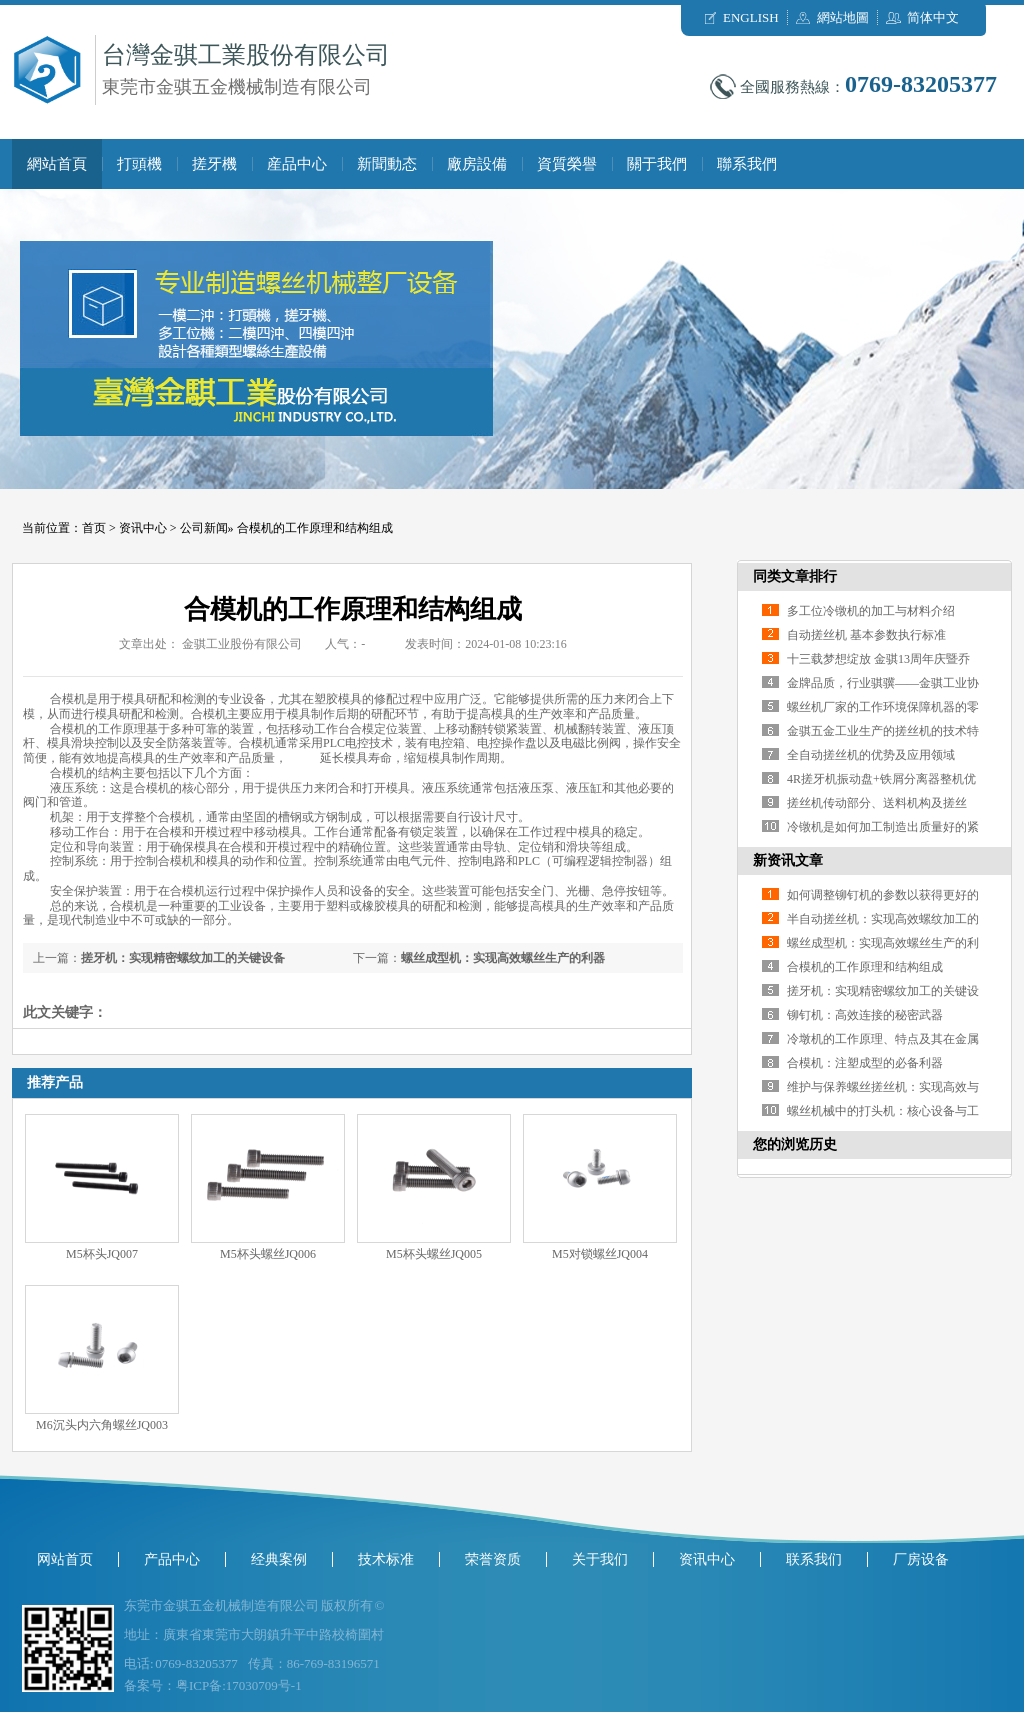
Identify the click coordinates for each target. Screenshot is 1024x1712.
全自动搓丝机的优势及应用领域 (871, 755)
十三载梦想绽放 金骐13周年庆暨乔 (878, 659)
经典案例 (279, 1559)
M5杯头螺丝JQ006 (268, 1254)
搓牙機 (214, 164)
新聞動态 (387, 164)
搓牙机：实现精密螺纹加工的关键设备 (183, 958)
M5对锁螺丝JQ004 (600, 1254)
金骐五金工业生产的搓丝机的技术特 (883, 731)
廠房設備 (477, 164)
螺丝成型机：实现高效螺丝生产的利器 (503, 958)
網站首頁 (57, 164)
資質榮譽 (567, 164)
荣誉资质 (493, 1559)
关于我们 (600, 1559)
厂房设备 (921, 1559)
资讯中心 (143, 528)
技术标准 (386, 1559)
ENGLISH (751, 17)
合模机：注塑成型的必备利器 (865, 1063)
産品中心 (297, 164)
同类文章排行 (795, 576)
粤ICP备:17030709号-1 (239, 1685)
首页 (94, 528)
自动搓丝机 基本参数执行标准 (866, 635)
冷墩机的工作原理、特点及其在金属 (883, 1039)
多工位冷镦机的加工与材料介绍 (871, 611)
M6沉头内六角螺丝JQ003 (102, 1425)
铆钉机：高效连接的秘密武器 (865, 1015)
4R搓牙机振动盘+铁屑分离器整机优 (881, 779)
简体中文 (933, 17)
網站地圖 (843, 17)
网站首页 (65, 1559)
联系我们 (814, 1559)
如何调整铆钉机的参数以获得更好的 (883, 895)
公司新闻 (204, 528)
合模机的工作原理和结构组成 (315, 528)
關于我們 (657, 164)
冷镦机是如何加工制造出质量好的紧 (883, 827)
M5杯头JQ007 (102, 1254)
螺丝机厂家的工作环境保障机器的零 (883, 707)
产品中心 (172, 1559)
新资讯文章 (788, 860)
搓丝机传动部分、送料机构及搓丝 (877, 803)
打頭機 (139, 164)
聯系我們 (747, 164)
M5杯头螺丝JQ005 (434, 1254)
